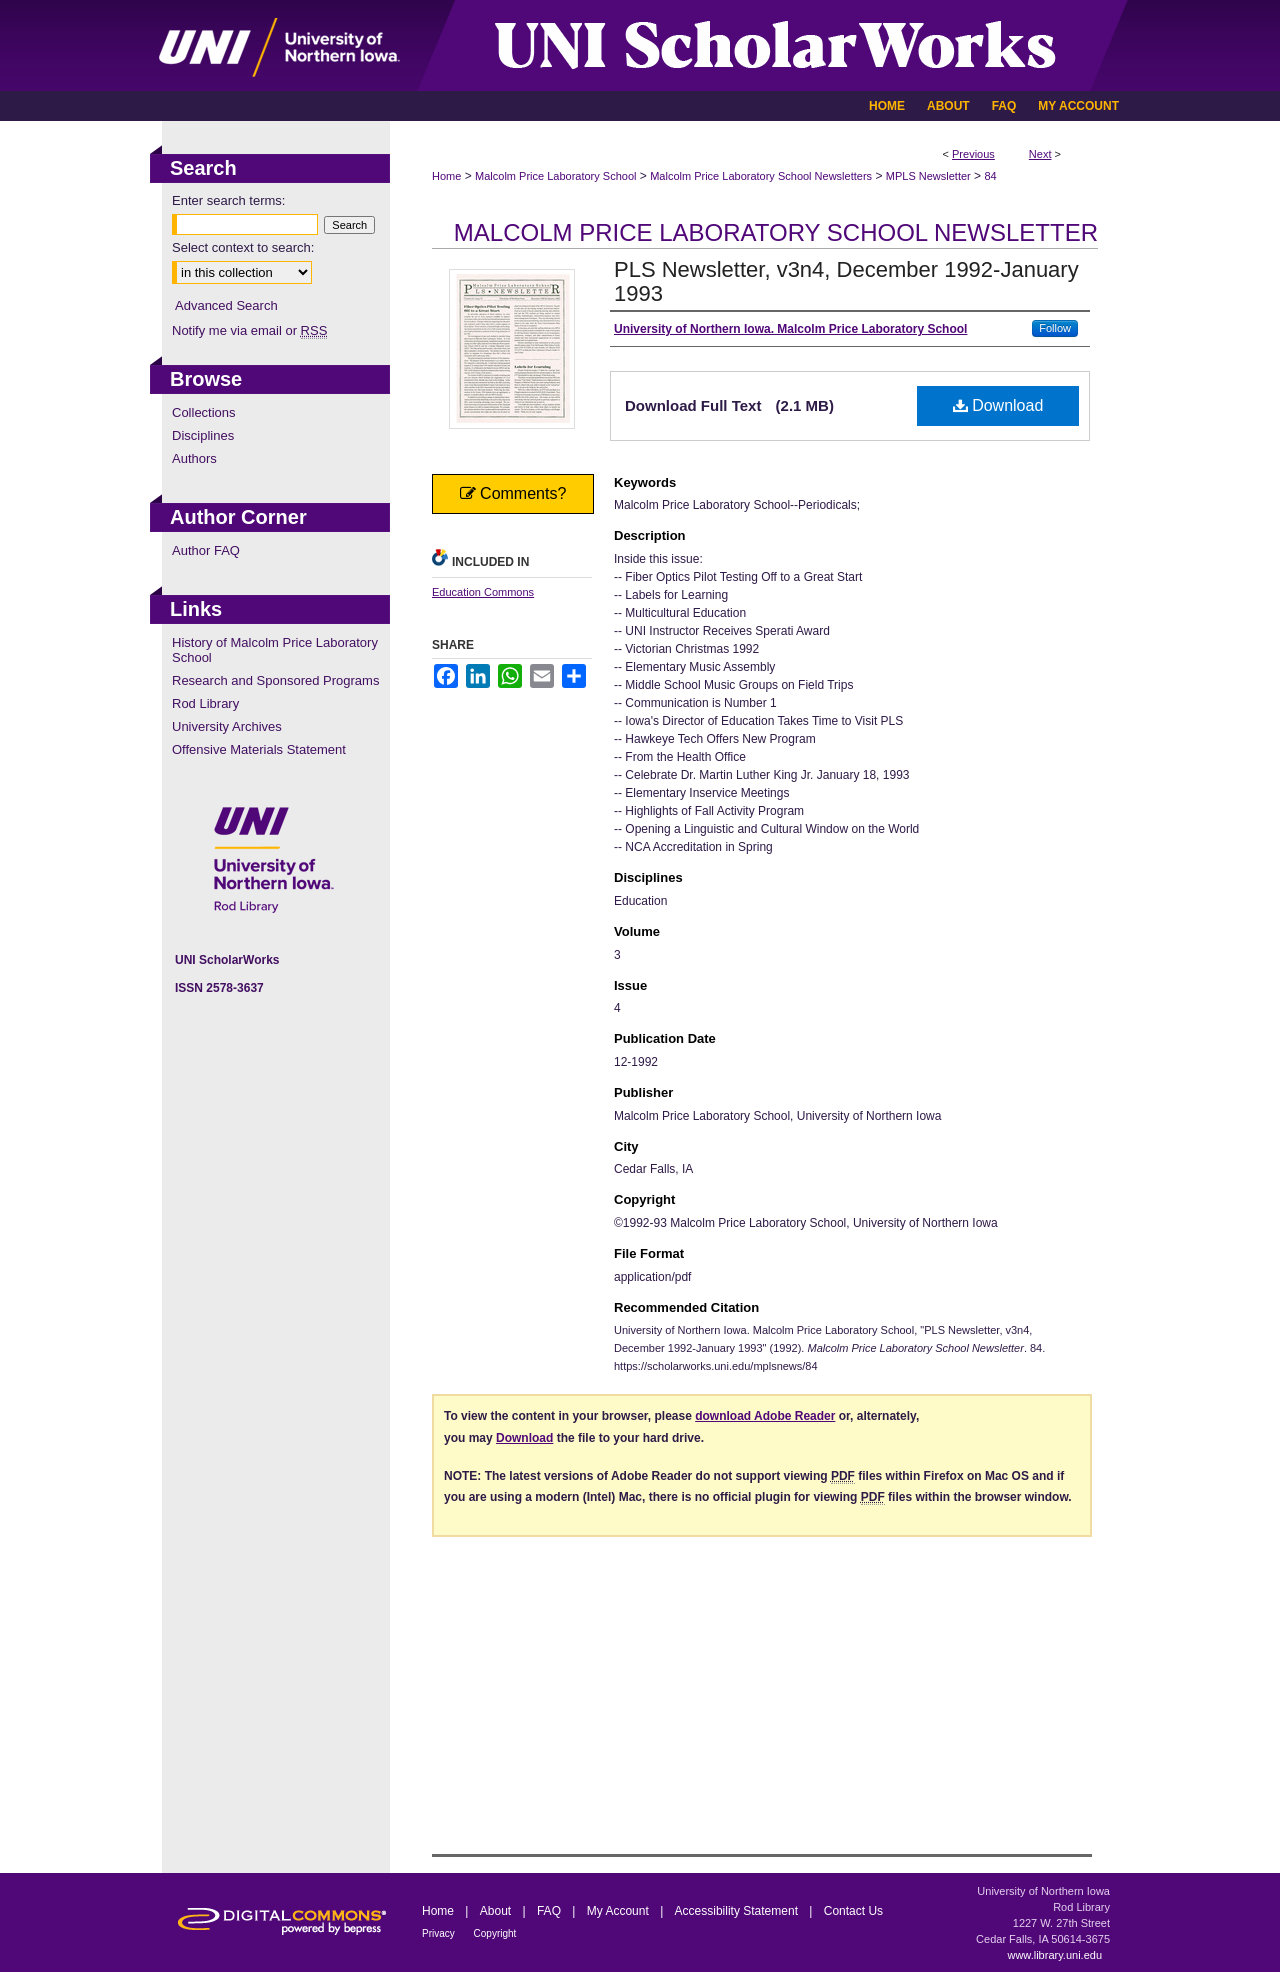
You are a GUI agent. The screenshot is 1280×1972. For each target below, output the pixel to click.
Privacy (440, 1933)
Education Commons (483, 592)
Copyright (495, 1933)
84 (990, 176)
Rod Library (205, 703)
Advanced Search (226, 305)
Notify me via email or (249, 330)
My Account (619, 1911)
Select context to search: (243, 247)
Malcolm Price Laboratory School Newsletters (761, 176)
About (497, 1911)
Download (998, 405)
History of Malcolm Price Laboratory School (275, 650)
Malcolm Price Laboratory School (555, 176)
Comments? (513, 493)
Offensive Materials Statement (259, 749)
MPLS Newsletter (928, 176)
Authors (194, 458)
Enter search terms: (228, 200)
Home (446, 176)
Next (1040, 154)
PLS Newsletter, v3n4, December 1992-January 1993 (846, 281)
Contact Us (853, 1911)
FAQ (550, 1911)
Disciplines (203, 435)
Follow (1055, 328)
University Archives (227, 726)
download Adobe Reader (765, 1416)
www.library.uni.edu (1054, 1955)
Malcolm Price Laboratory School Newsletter (776, 232)
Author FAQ (206, 550)
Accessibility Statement (738, 1911)
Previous (973, 154)
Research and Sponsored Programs (275, 680)
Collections (204, 412)
